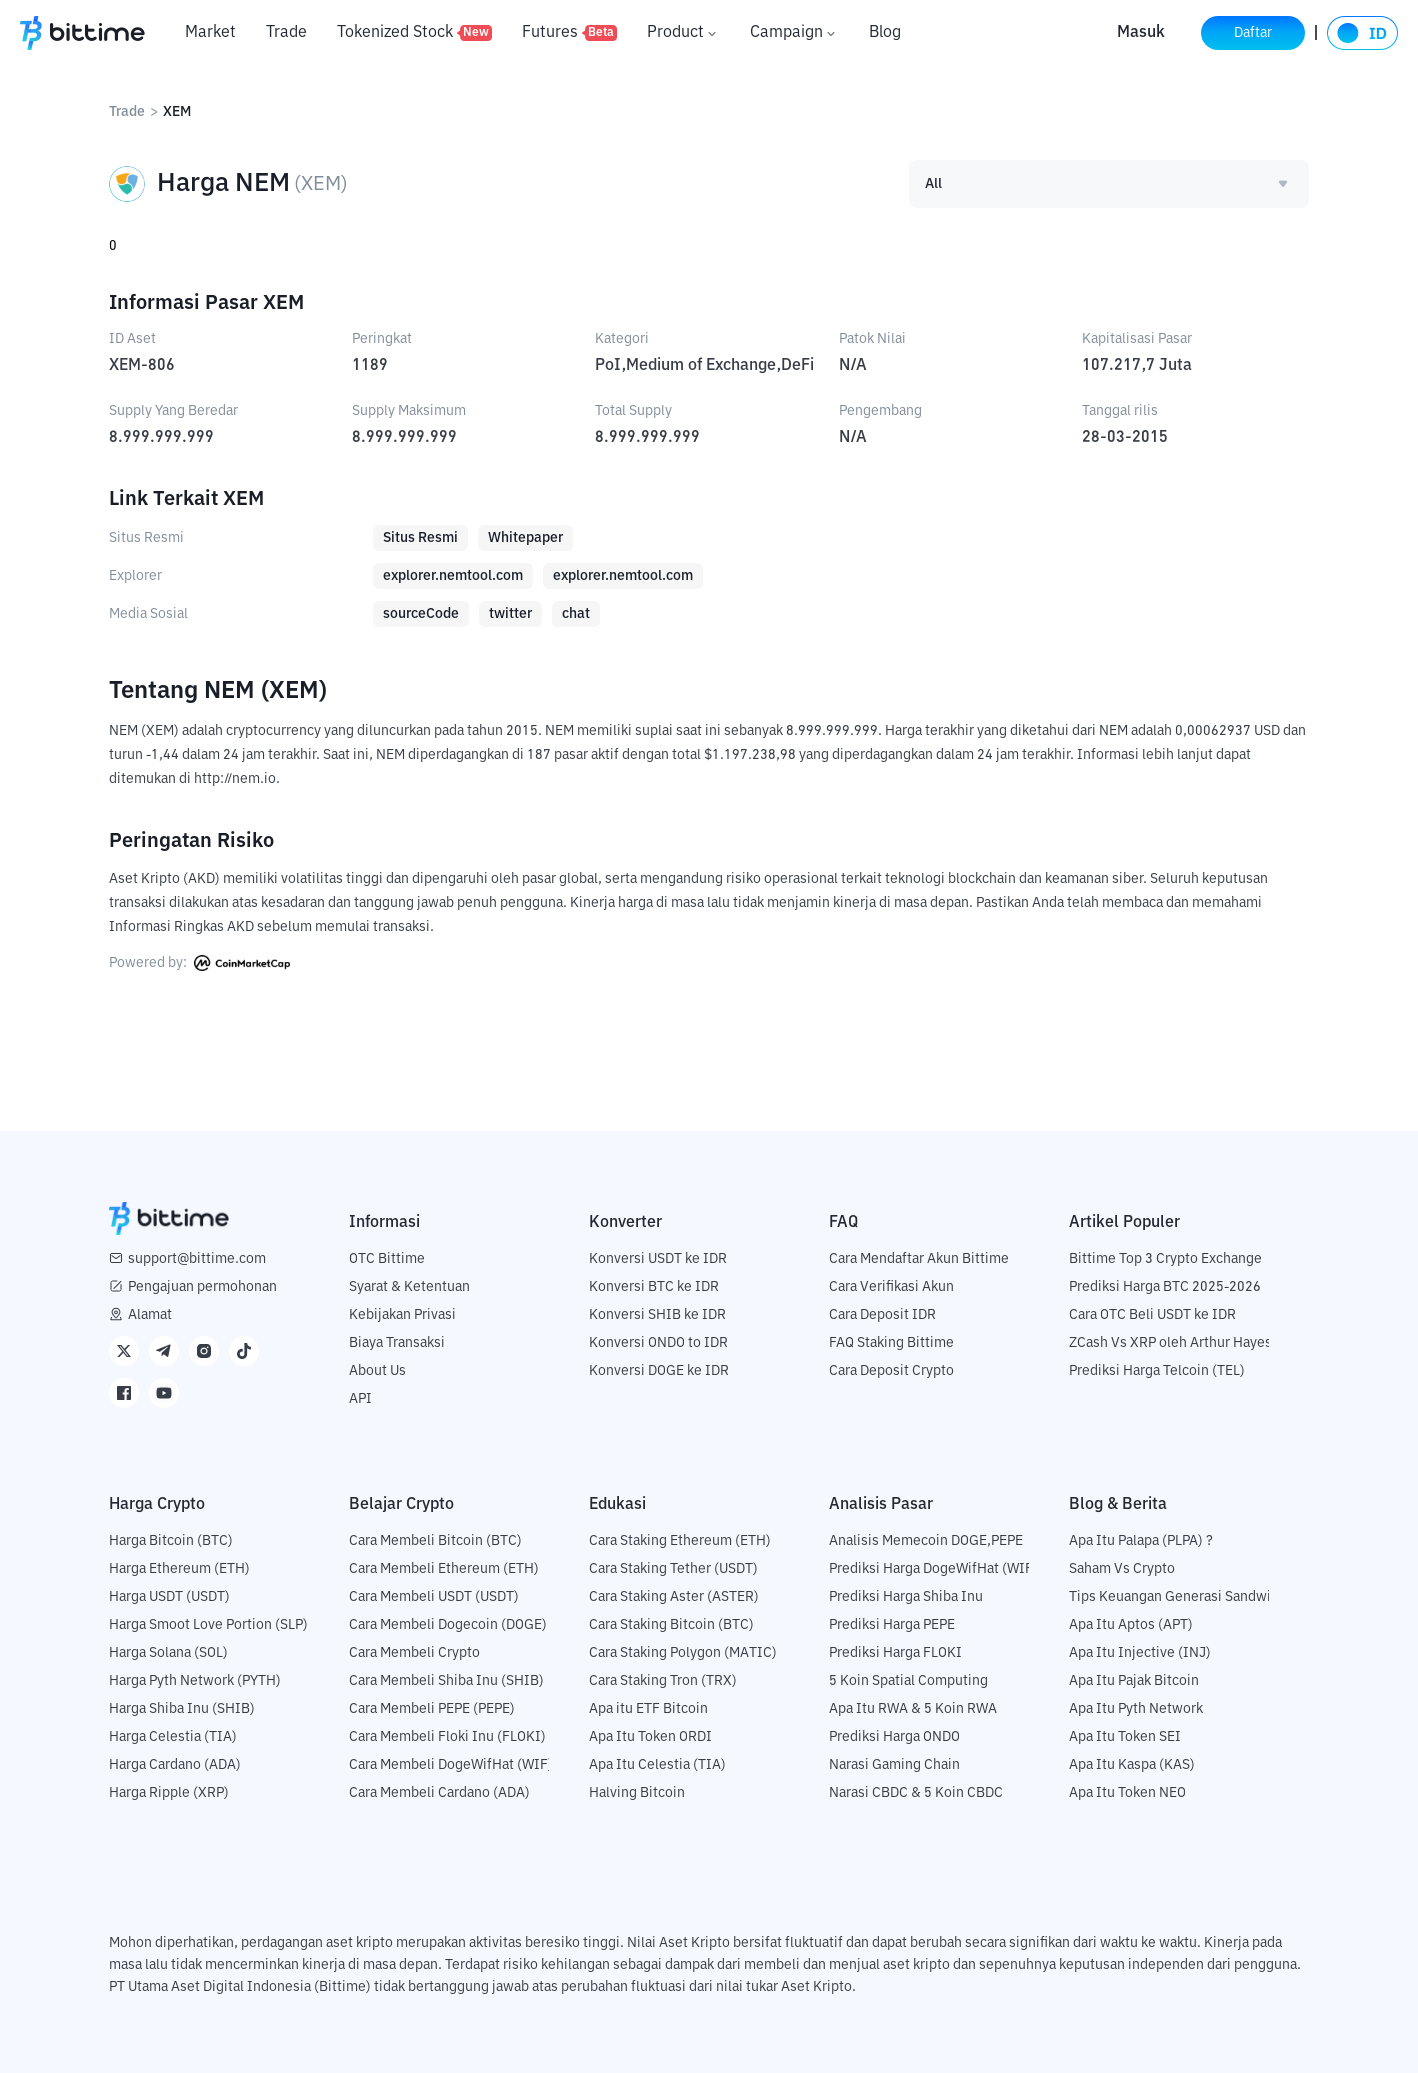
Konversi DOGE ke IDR (659, 1371)
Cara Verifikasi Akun (891, 1287)
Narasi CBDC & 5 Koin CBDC (916, 1793)
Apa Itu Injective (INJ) (1140, 1653)
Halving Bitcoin (637, 1793)
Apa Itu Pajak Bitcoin (1134, 1681)
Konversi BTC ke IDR (654, 1287)
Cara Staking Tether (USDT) (673, 1569)
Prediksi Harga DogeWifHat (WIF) (933, 1569)
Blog (885, 33)
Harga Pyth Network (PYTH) (195, 1681)
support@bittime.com (197, 1259)
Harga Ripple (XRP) (169, 1793)
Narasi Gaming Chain (894, 1765)
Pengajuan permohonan (202, 1287)
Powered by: (199, 963)
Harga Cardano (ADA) (175, 1765)
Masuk (1141, 33)
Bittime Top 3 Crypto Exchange (1165, 1259)
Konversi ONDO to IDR (658, 1343)
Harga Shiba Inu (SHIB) (182, 1709)
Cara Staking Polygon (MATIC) (683, 1653)
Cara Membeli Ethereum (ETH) (444, 1569)
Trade (286, 33)
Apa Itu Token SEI (1125, 1737)
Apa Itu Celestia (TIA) (657, 1765)
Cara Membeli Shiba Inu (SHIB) (446, 1681)
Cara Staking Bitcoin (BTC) (671, 1625)
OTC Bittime (387, 1259)
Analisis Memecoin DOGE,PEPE (926, 1541)
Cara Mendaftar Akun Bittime (919, 1259)
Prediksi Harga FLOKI (895, 1653)
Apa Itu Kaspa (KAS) (1132, 1765)
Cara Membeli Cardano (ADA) (439, 1793)
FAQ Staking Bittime (891, 1343)
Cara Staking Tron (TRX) (663, 1681)
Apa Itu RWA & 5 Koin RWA (913, 1709)
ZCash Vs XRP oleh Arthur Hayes (1170, 1343)
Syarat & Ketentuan (409, 1287)
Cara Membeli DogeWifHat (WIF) (451, 1765)
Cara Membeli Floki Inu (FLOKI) (447, 1737)
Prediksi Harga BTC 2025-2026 (1165, 1287)
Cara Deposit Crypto (891, 1371)
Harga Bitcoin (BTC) (171, 1541)
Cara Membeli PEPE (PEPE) (432, 1709)
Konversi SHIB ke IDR (657, 1315)
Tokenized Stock (414, 33)
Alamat (150, 1315)
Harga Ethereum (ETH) (179, 1569)
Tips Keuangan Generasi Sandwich (1177, 1597)
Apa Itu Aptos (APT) (1131, 1625)
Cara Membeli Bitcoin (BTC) (435, 1541)
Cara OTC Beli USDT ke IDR (1152, 1315)
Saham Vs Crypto (1122, 1569)
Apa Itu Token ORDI (650, 1737)
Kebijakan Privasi (402, 1315)
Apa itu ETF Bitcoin (648, 1709)
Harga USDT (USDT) (169, 1597)
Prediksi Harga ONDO (894, 1737)
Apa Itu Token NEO (1127, 1793)
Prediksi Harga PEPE (892, 1625)
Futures (569, 33)
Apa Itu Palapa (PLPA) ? (1141, 1541)
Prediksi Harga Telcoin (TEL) (1157, 1371)
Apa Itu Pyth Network (1136, 1709)
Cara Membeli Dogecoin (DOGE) (448, 1625)
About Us (377, 1371)
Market (210, 33)
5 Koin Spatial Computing (908, 1681)
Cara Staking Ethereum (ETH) (680, 1541)
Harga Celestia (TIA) (173, 1737)
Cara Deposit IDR (882, 1315)
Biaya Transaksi (397, 1343)
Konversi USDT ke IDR (658, 1259)
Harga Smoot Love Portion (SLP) (208, 1625)
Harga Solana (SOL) (168, 1653)
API (360, 1399)
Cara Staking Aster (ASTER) (674, 1597)
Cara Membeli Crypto (414, 1653)
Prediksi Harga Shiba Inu (906, 1597)
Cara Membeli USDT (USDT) (434, 1597)
